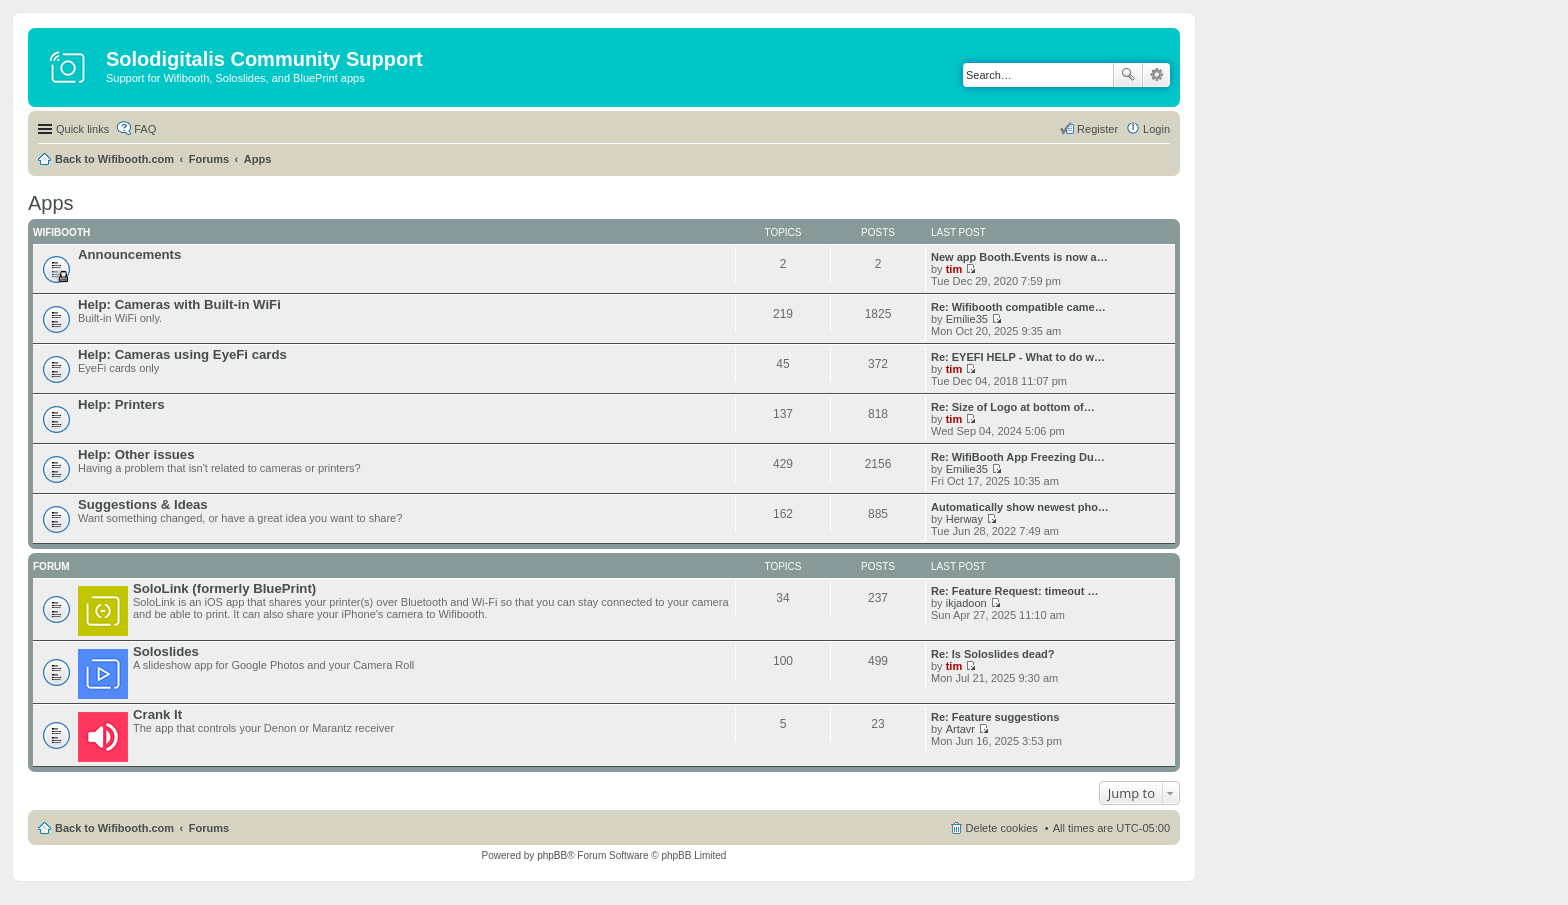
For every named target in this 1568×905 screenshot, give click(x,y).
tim (954, 269)
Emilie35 (967, 319)
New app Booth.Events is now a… (1019, 257)
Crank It (157, 714)
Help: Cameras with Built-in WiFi (179, 304)
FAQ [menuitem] (145, 129)
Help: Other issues (136, 454)
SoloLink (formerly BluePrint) (224, 588)
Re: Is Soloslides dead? (992, 654)
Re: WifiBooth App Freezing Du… (1018, 457)
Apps (258, 159)
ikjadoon (966, 603)
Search (1128, 75)
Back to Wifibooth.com (114, 159)
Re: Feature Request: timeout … (1014, 591)
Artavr (960, 729)
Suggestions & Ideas (143, 504)
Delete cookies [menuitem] (1002, 828)
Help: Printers (121, 404)
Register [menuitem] (1097, 129)
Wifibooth (61, 232)
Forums (209, 159)
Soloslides (166, 651)
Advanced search (1156, 75)
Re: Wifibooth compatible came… (1018, 307)
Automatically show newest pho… (1020, 507)
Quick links (82, 129)
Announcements (129, 254)
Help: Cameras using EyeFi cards (182, 354)
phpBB (552, 855)
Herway (964, 519)
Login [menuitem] (1156, 129)
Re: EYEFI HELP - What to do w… (1018, 357)
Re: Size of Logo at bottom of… (1013, 407)
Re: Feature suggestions (995, 717)
